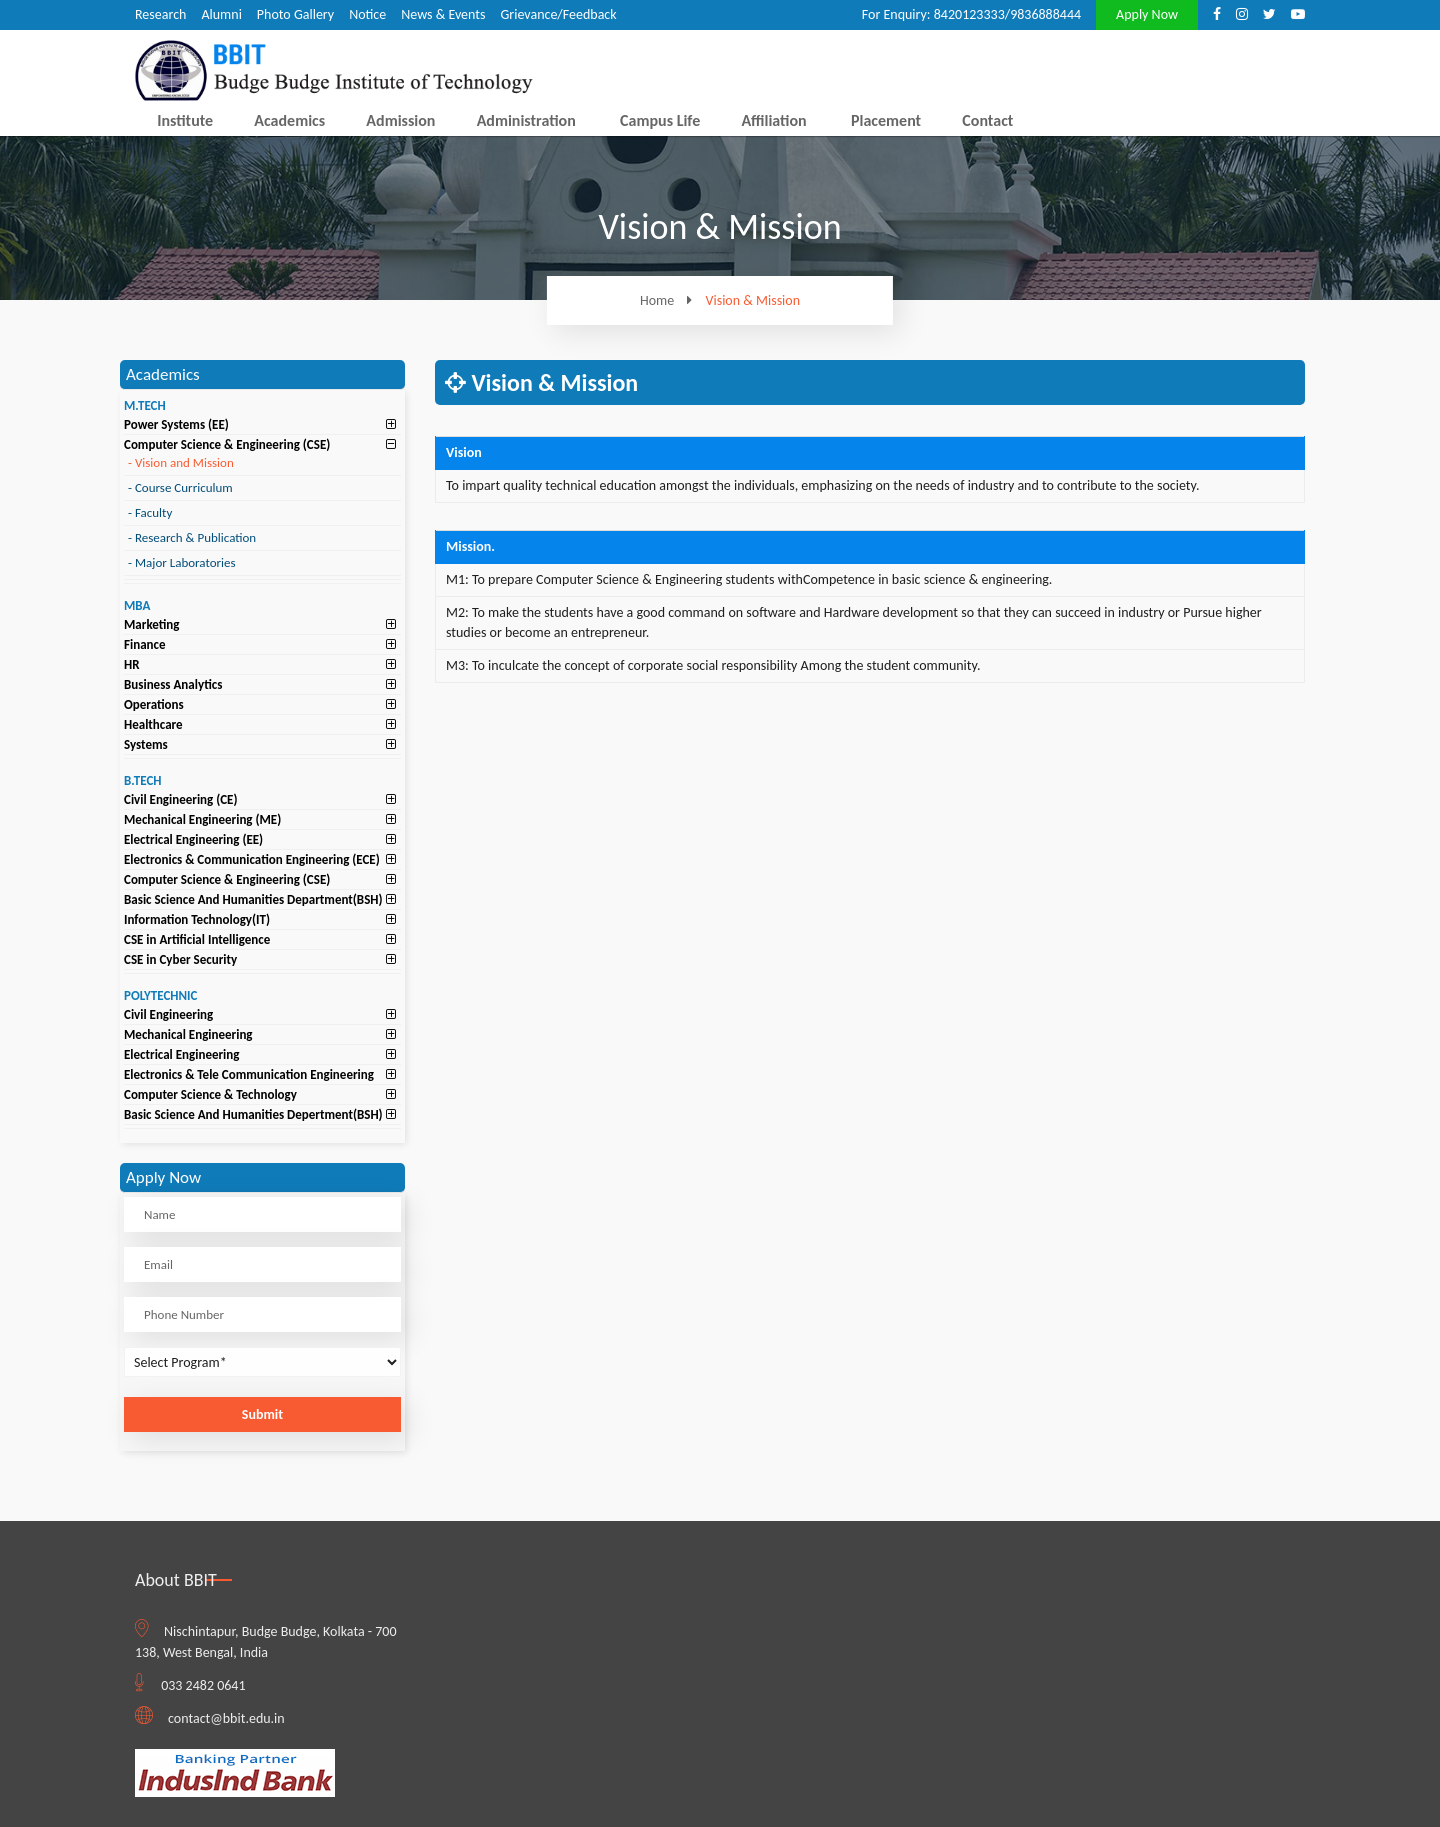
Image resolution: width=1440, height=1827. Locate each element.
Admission (400, 120)
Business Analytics (173, 684)
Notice (367, 14)
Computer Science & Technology (210, 1094)
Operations (154, 704)
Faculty (150, 512)
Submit (262, 1414)
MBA (137, 605)
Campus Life (660, 120)
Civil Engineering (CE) (181, 799)
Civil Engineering (168, 1014)
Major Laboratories (182, 562)
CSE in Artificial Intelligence (197, 939)
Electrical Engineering (181, 1054)
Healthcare (153, 724)
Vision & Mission (753, 301)
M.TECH (145, 405)
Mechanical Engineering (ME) (202, 819)
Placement (886, 120)
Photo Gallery (295, 14)
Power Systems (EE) (176, 424)
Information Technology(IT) (197, 919)
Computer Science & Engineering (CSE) (227, 444)
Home (671, 300)
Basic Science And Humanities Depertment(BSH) (253, 1114)
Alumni (221, 14)
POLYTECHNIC (160, 995)
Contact (987, 120)
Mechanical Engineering (188, 1034)
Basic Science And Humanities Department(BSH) (253, 899)
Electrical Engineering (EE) (193, 839)
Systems (146, 744)
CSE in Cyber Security (180, 959)
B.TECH (143, 780)
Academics (289, 120)
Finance (145, 644)
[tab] (262, 424)
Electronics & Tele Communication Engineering (249, 1074)
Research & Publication (192, 537)
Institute (185, 120)
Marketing (152, 624)
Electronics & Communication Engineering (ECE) (252, 859)
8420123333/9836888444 (1007, 14)
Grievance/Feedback (558, 14)
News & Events (443, 14)
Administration (526, 120)
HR (132, 664)
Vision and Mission (181, 462)
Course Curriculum (180, 487)
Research (160, 14)
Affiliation (773, 120)
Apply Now (1147, 14)
